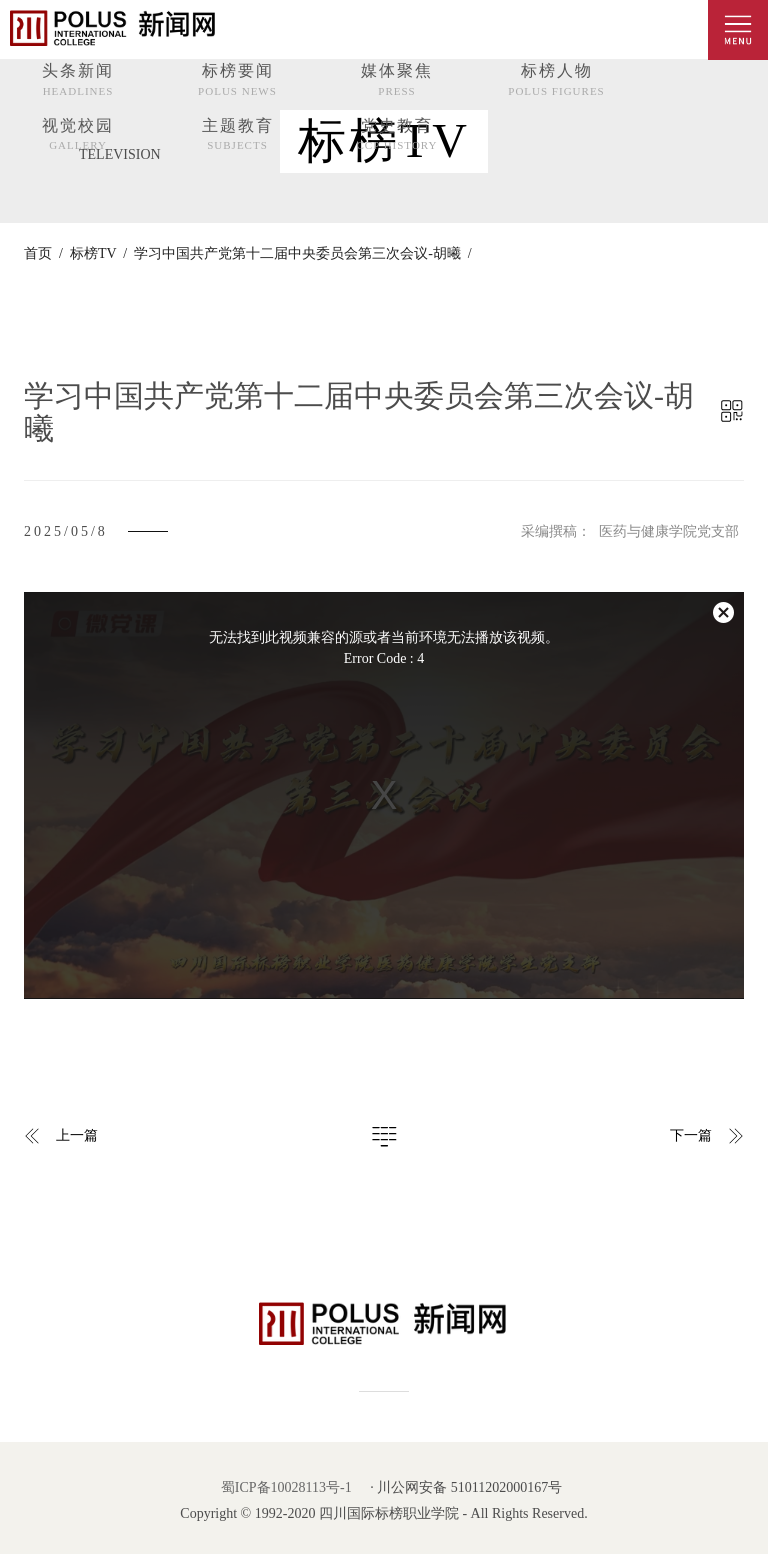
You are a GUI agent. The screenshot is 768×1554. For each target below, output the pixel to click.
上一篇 (77, 1135)
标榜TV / (95, 253)
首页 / (43, 253)
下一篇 (691, 1135)
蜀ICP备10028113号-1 (286, 1487)
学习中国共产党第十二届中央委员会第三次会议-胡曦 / (299, 253)
